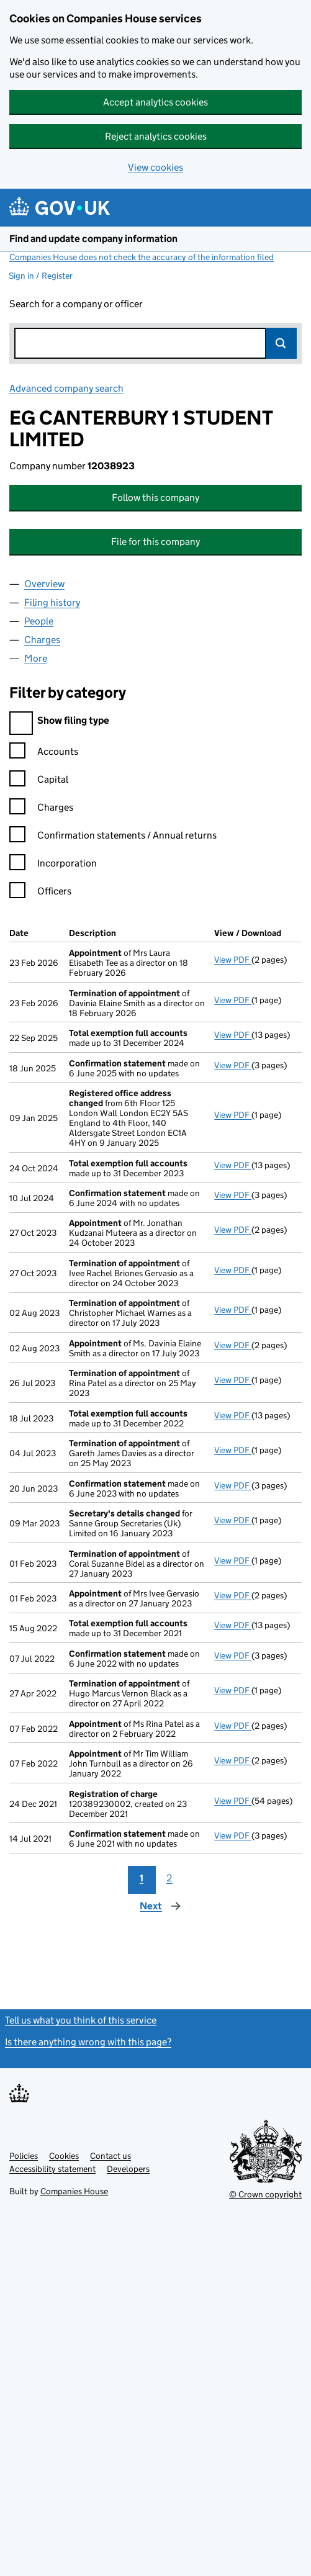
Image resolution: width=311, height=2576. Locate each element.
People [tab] (38, 621)
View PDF (232, 959)
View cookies (155, 167)
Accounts (43, 753)
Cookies (64, 2155)
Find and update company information (93, 239)
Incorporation (53, 865)
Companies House (74, 2191)
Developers (128, 2168)
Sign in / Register (41, 275)
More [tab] (35, 658)
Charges (41, 809)
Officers (40, 893)
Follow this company (155, 497)
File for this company (155, 541)
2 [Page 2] (169, 1878)
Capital (38, 781)
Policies (23, 2155)
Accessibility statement (52, 2168)
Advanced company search (66, 388)
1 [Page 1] (141, 1878)
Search (281, 343)
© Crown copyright (265, 2194)
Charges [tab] (42, 640)
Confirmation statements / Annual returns (113, 837)
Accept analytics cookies (155, 102)
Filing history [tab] (52, 602)
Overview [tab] (44, 584)
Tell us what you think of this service (80, 2020)
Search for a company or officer (76, 304)
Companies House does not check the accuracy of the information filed (141, 257)
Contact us (110, 2155)
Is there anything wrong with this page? (88, 2042)
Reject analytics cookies (156, 136)
